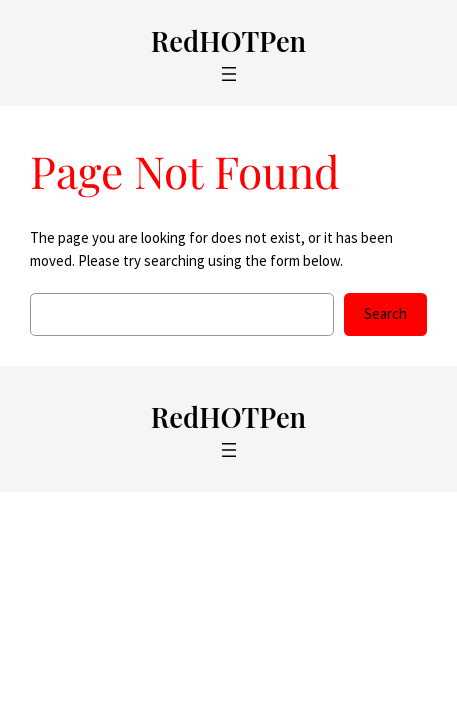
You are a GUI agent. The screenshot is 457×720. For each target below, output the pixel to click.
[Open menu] (229, 74)
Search (385, 313)
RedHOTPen (228, 40)
